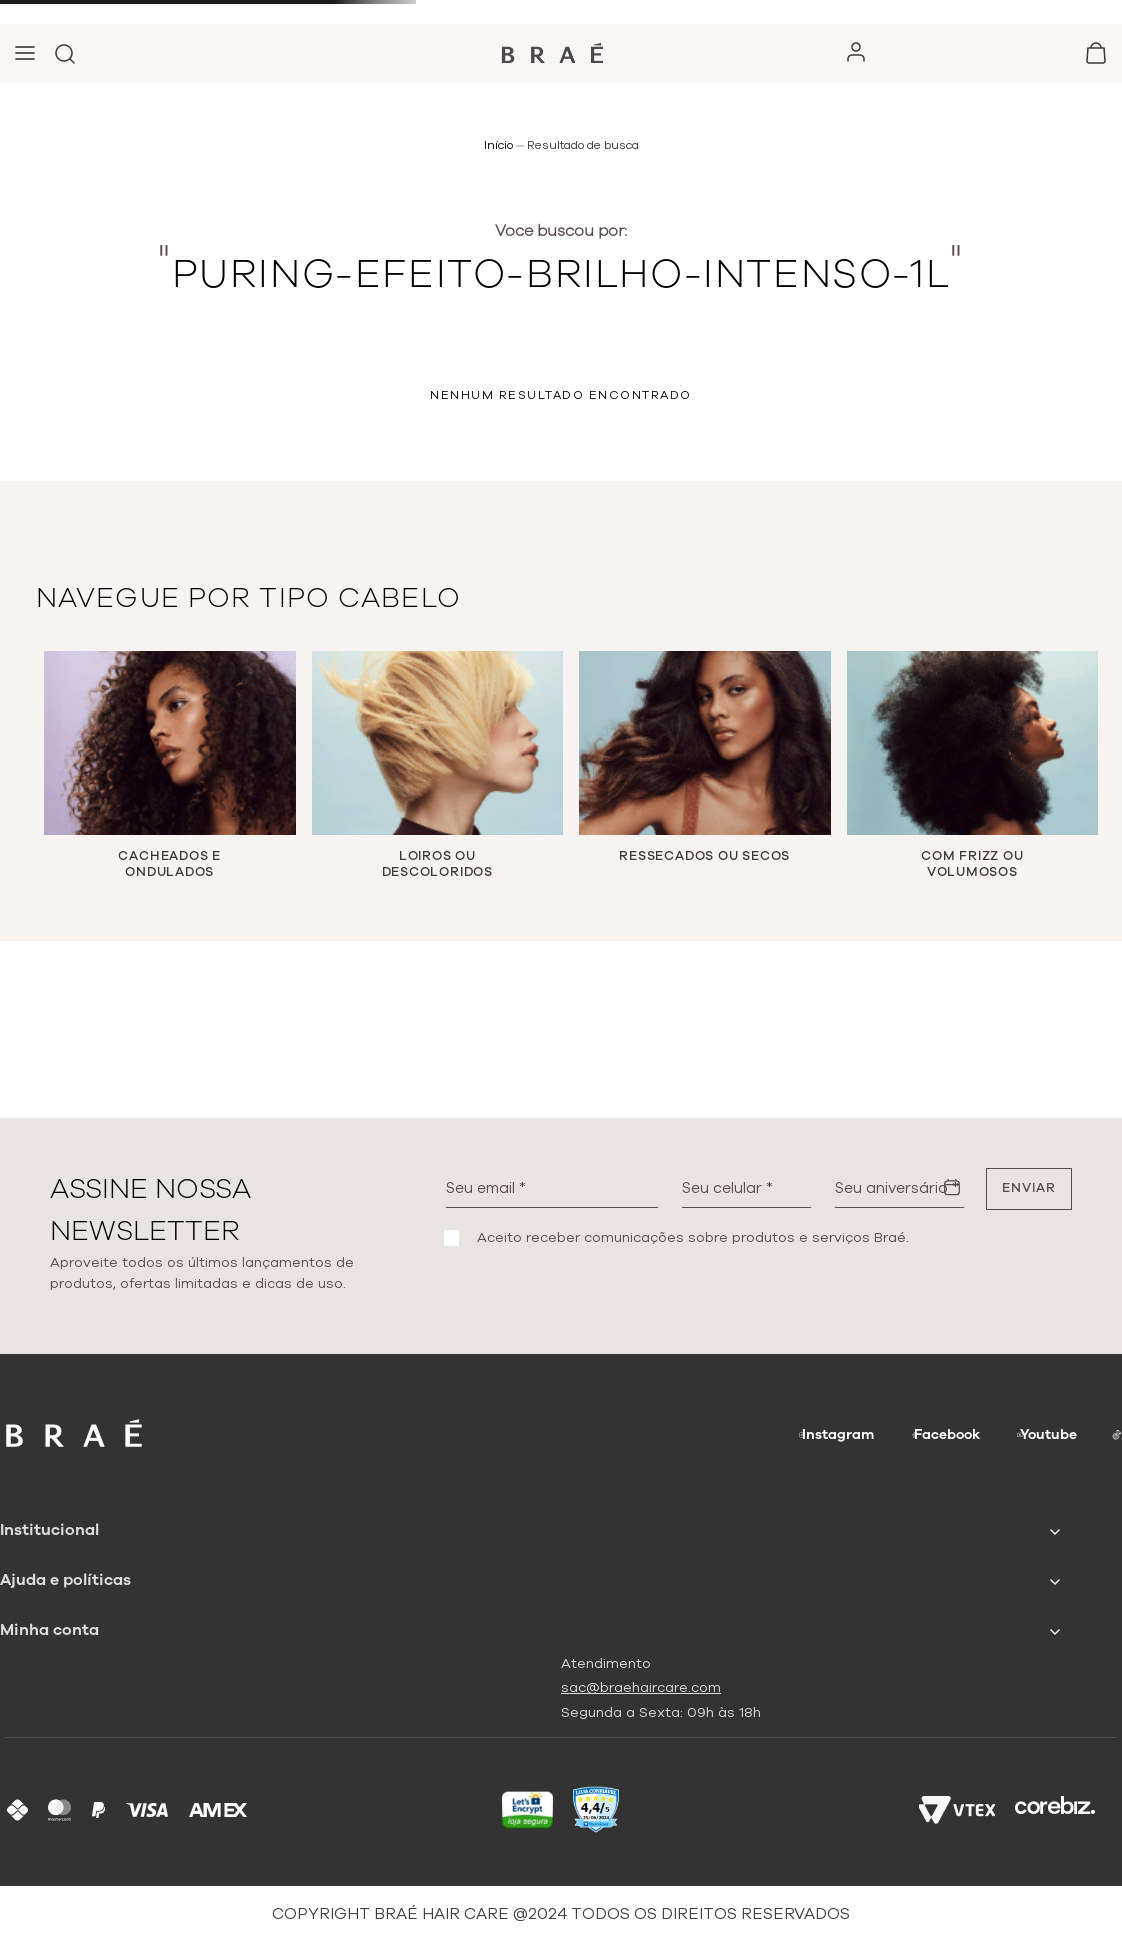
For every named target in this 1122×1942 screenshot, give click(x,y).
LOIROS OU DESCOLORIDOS (437, 864)
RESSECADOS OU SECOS (704, 856)
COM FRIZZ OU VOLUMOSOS (972, 864)
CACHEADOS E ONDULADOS (169, 864)
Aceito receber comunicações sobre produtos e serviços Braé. (693, 1238)
